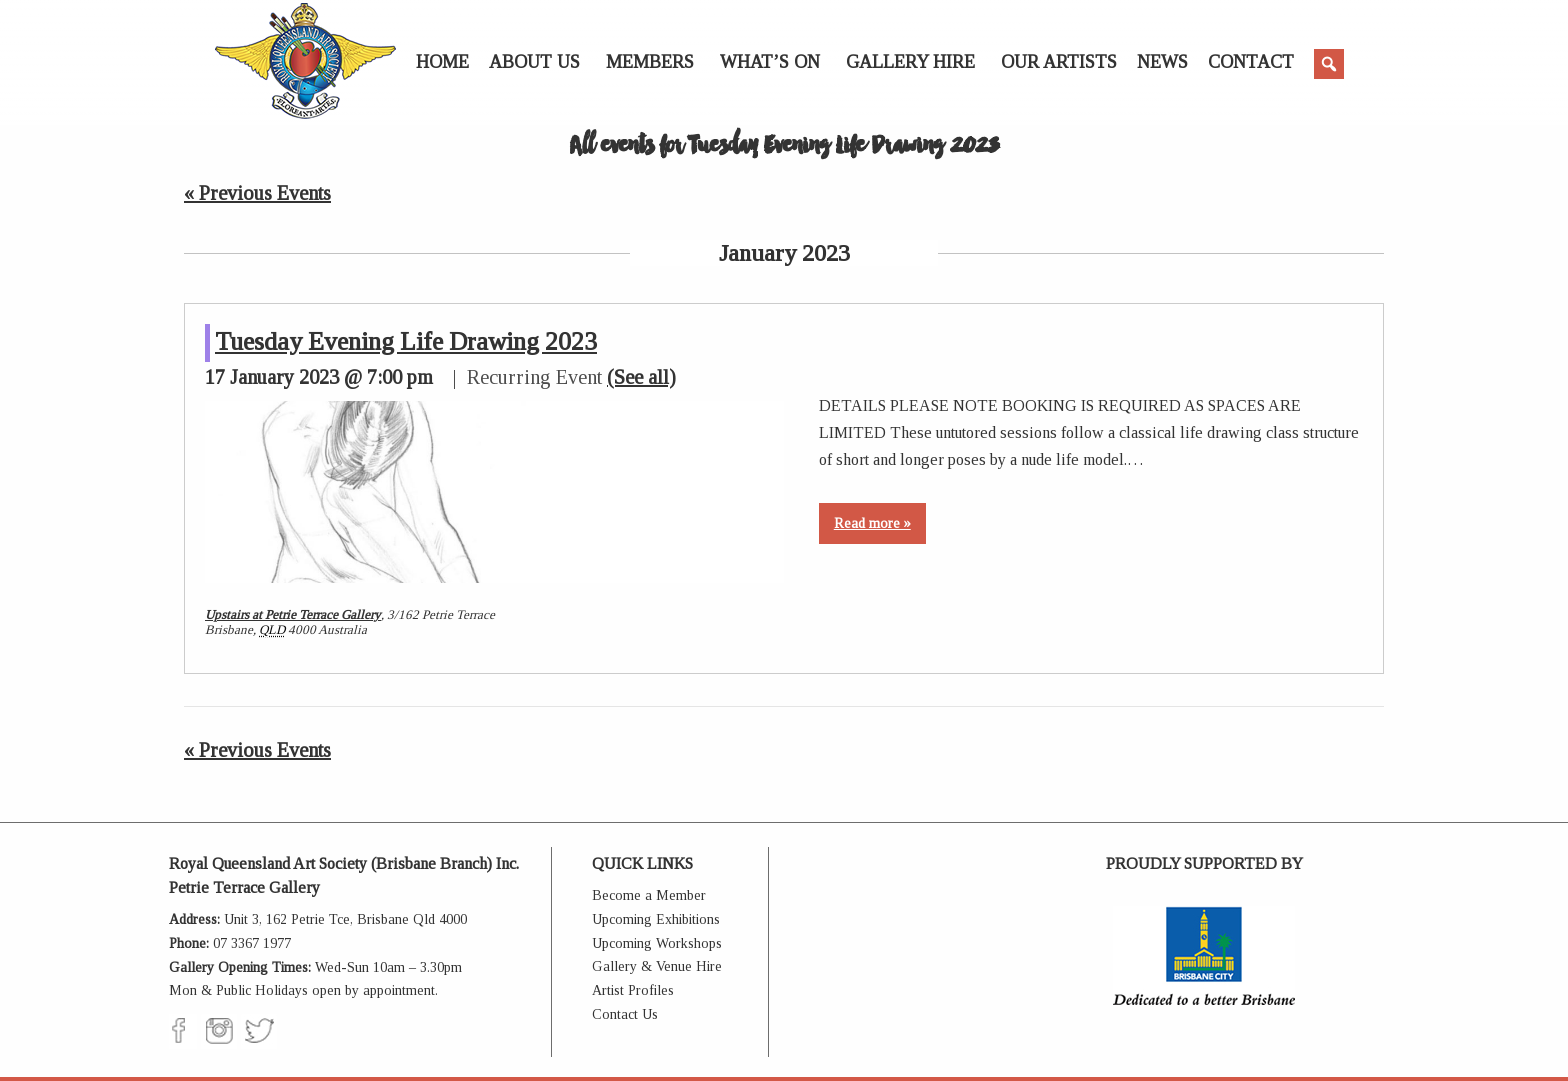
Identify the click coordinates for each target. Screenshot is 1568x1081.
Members (650, 62)
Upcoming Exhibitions (656, 919)
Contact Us (625, 1014)
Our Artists (1059, 62)
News (1162, 62)
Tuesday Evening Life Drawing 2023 (406, 341)
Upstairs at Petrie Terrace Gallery (293, 614)
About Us (534, 62)
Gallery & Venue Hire (657, 966)
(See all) (641, 377)
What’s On (770, 62)
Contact (1251, 62)
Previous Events (257, 193)
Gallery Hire (910, 62)
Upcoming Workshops (657, 943)
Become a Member (649, 895)
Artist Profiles (633, 990)
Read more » (872, 523)
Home (442, 62)
